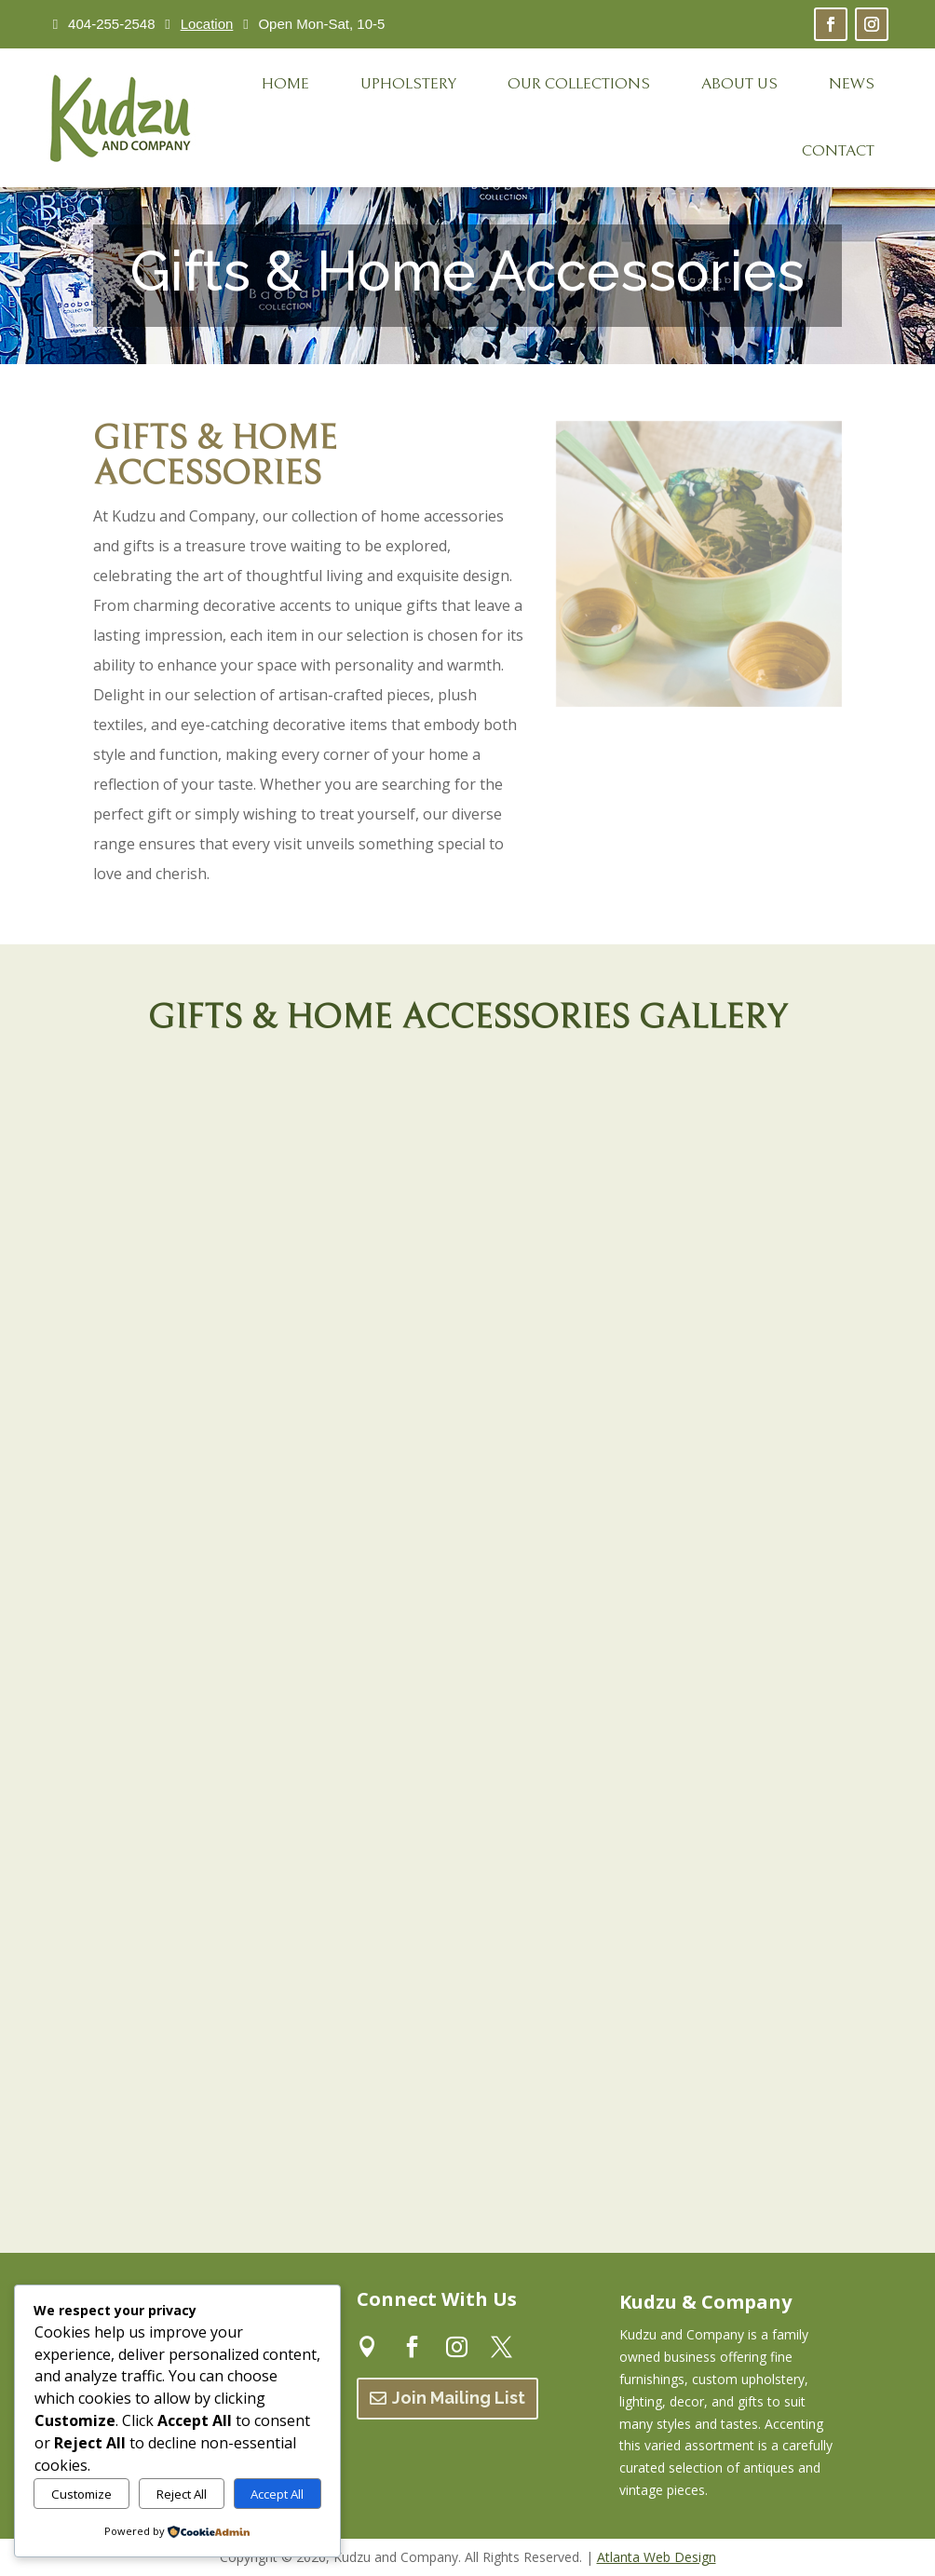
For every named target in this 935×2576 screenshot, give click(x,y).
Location (207, 24)
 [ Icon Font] (412, 2345)
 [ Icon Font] (367, 2345)
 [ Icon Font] (457, 2345)
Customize (81, 2494)
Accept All (277, 2494)
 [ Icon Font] (501, 2345)
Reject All (181, 2494)
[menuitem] (285, 84)
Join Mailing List (458, 2397)
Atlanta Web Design (656, 2557)
